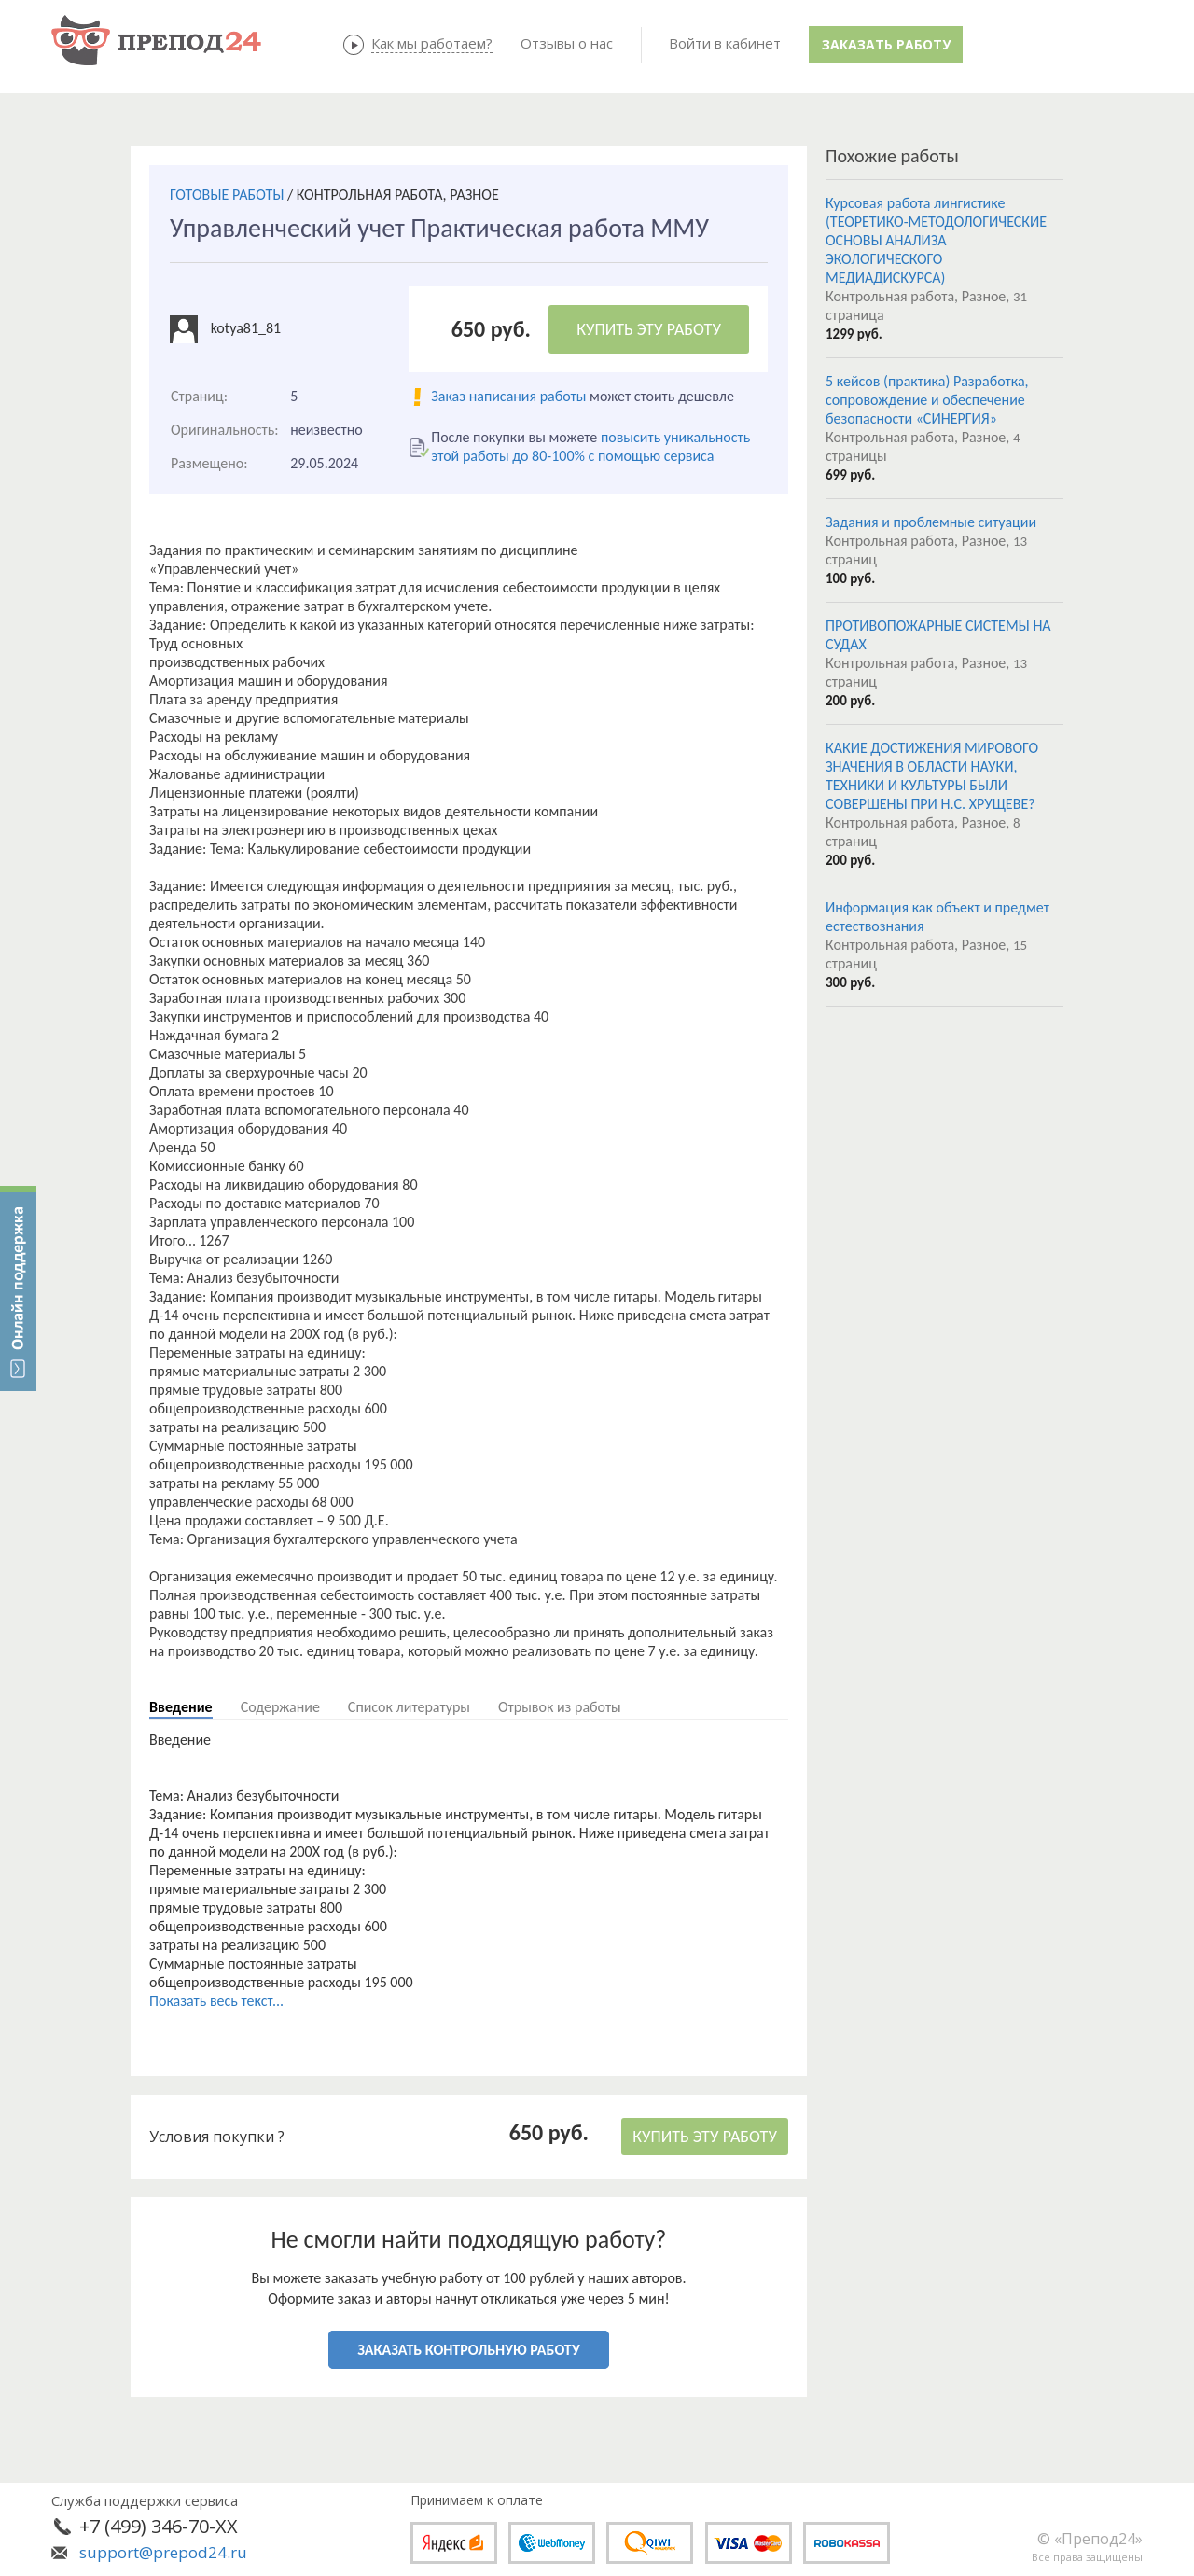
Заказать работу (886, 44)
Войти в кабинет (725, 43)
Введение (181, 1707)
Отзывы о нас (567, 43)
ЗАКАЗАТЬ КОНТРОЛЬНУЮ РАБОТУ (468, 2350)
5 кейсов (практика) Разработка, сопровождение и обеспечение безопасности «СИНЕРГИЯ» (927, 399)
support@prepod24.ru (163, 2552)
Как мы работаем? (432, 43)
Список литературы (409, 1707)
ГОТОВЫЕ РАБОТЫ (227, 194)
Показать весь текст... (216, 2001)
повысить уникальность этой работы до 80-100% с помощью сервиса (590, 446)
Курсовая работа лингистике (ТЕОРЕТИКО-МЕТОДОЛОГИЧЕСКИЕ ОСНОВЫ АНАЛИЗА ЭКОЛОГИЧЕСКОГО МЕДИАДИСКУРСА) (936, 240)
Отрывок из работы (559, 1707)
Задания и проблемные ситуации (931, 522)
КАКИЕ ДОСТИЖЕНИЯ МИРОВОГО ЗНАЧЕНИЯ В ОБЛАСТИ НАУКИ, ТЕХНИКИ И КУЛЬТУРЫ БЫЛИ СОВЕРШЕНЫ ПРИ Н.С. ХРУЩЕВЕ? (932, 776)
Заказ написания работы (508, 396)
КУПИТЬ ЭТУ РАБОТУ (648, 329)
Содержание (280, 1707)
